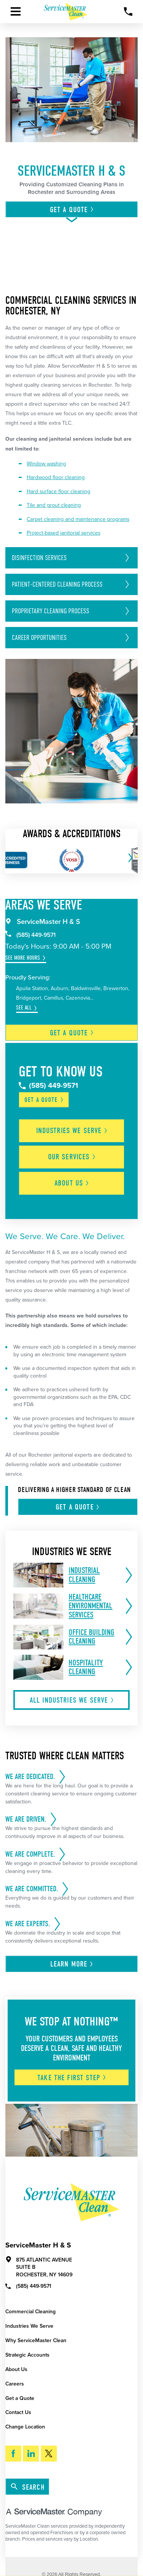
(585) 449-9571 (30, 935)
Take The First (72, 2077)
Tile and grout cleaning (54, 505)
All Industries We (72, 1700)
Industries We (72, 1130)
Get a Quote (19, 2398)
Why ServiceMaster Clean (35, 2340)
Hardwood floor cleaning (56, 477)
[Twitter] (49, 2454)
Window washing (46, 463)
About (72, 1183)
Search (27, 2486)
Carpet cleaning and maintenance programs (78, 519)
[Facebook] (13, 2454)
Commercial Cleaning (30, 2311)
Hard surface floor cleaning (58, 491)
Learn (72, 1964)
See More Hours (22, 958)
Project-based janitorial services (63, 533)
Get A (72, 209)
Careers (14, 2384)
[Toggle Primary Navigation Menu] (16, 11)
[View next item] (129, 857)
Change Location (25, 2427)
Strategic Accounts (27, 2355)
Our (72, 1156)
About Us (16, 2369)
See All (24, 1008)
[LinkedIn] (31, 2454)
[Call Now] (128, 11)
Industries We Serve (29, 2326)
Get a (72, 1032)
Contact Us (18, 2412)
